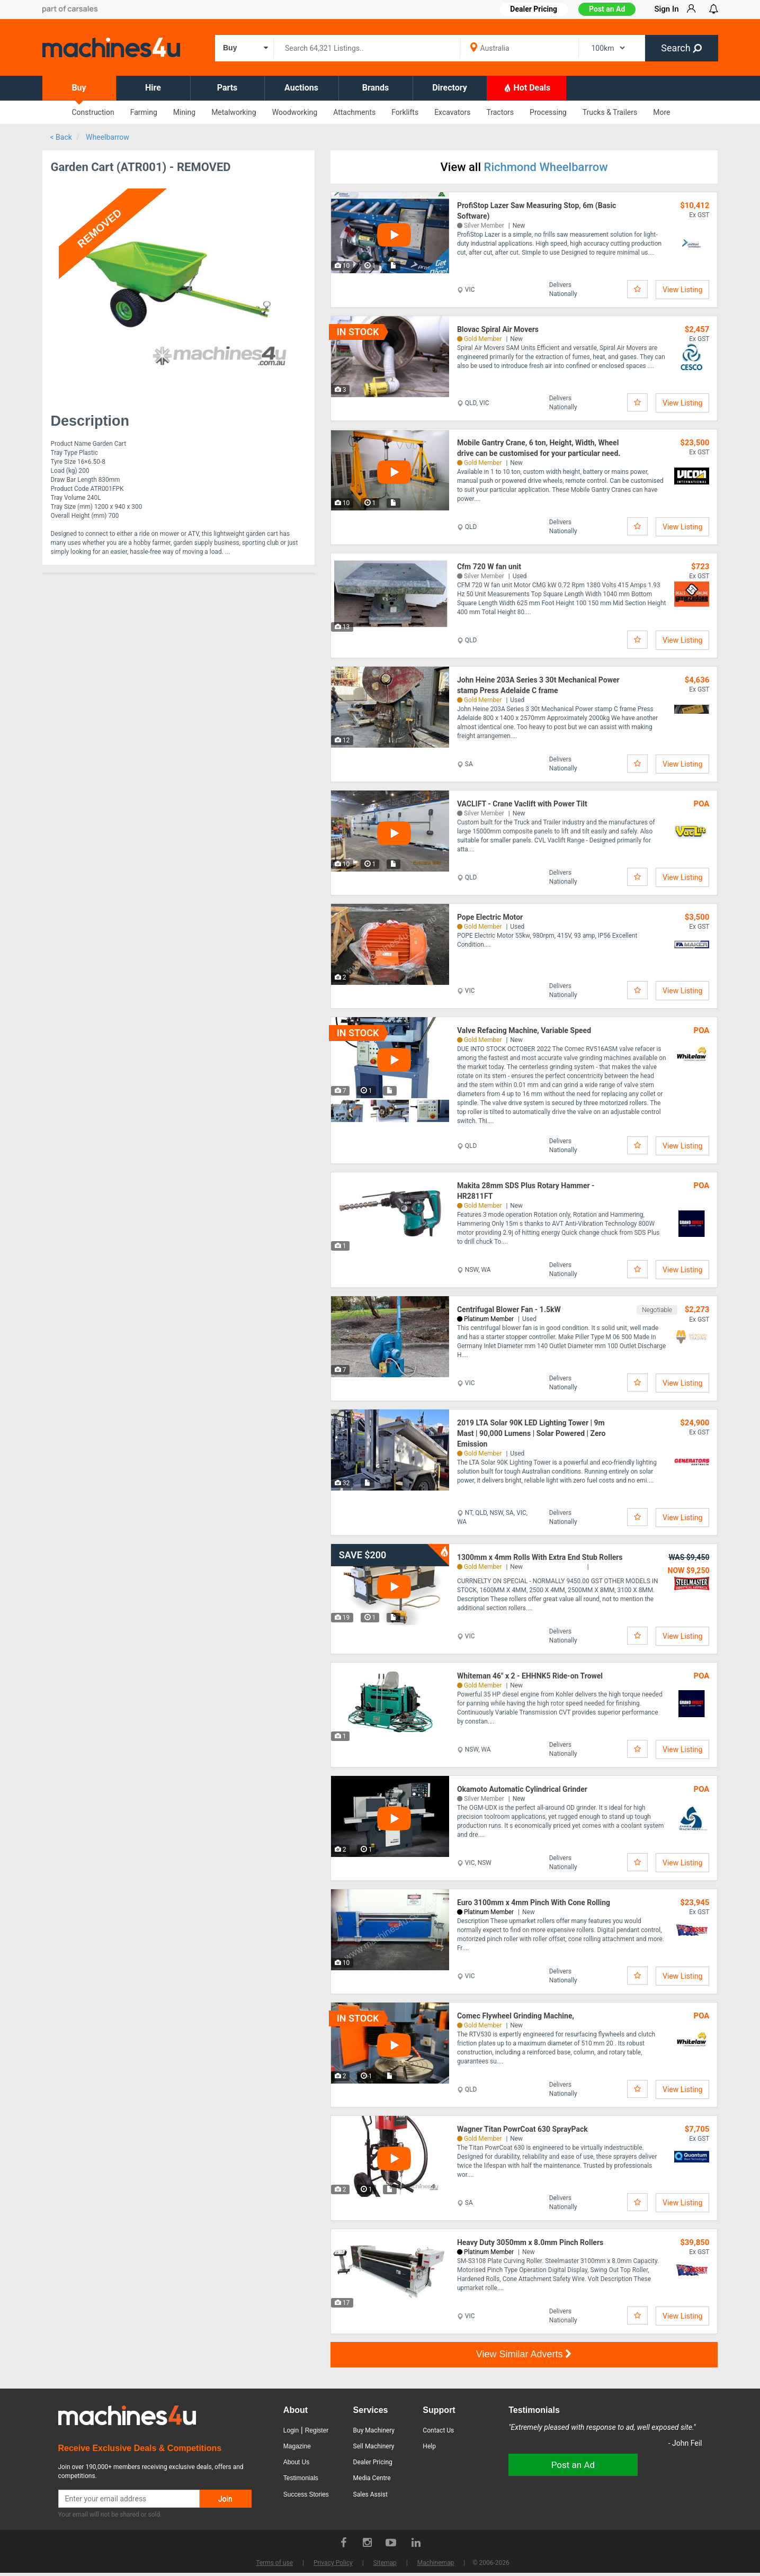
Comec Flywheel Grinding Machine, (515, 2016)
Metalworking (233, 112)
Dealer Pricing (372, 2462)
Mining (184, 112)
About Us (296, 2462)
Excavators (452, 112)
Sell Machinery (374, 2446)
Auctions (301, 88)
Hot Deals (527, 87)
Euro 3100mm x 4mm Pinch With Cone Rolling (533, 1902)
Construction (93, 112)
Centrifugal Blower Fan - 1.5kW (509, 1309)
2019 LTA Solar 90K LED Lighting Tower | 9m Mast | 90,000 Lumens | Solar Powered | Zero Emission (531, 1433)
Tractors (500, 112)
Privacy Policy (333, 2562)
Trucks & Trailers (610, 112)
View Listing (682, 289)
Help (429, 2446)
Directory (449, 88)
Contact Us (438, 2430)
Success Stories (306, 2494)
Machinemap (435, 2562)
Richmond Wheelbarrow (546, 167)
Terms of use (274, 2562)
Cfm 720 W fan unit (489, 566)
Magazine (297, 2446)
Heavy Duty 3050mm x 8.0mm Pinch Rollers (530, 2242)
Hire (153, 88)
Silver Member (484, 225)
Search (681, 47)
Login (291, 2430)
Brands (375, 88)
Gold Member (483, 339)
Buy (78, 88)
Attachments (354, 112)
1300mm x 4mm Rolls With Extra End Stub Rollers (540, 1557)
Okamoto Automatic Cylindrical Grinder (522, 1789)
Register (317, 2430)
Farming (143, 112)
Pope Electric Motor (490, 917)
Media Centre (372, 2478)
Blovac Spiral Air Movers (498, 329)
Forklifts (404, 112)
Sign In (666, 9)
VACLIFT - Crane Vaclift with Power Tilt (522, 804)
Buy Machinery (374, 2430)
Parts (227, 88)
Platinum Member (489, 1319)
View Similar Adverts (524, 2354)
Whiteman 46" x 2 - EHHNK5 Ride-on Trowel (530, 1676)
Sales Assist (370, 2494)
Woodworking (294, 112)
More (661, 112)
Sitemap (385, 2562)
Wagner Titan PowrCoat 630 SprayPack (522, 2129)
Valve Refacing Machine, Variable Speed (524, 1030)
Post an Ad (607, 9)
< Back (61, 137)
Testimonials (300, 2478)
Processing (548, 112)
